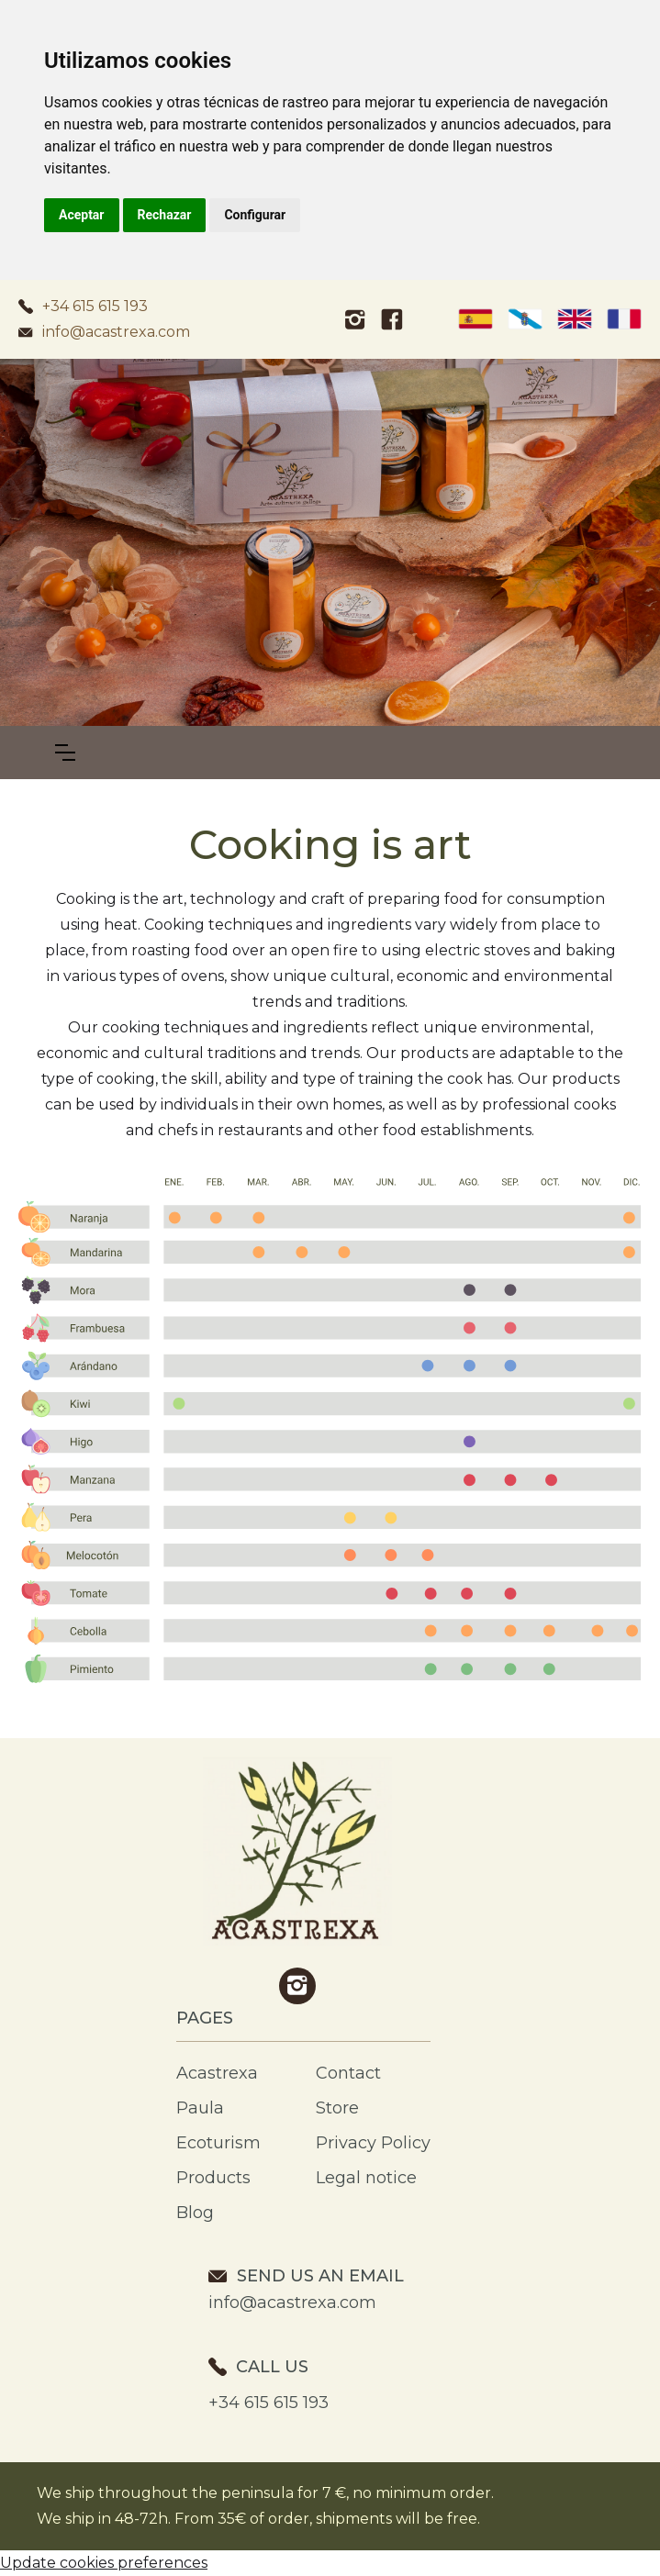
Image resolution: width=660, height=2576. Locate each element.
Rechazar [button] (165, 214)
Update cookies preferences (103, 2562)
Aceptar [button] (82, 214)
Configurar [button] (254, 214)
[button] (65, 752)
